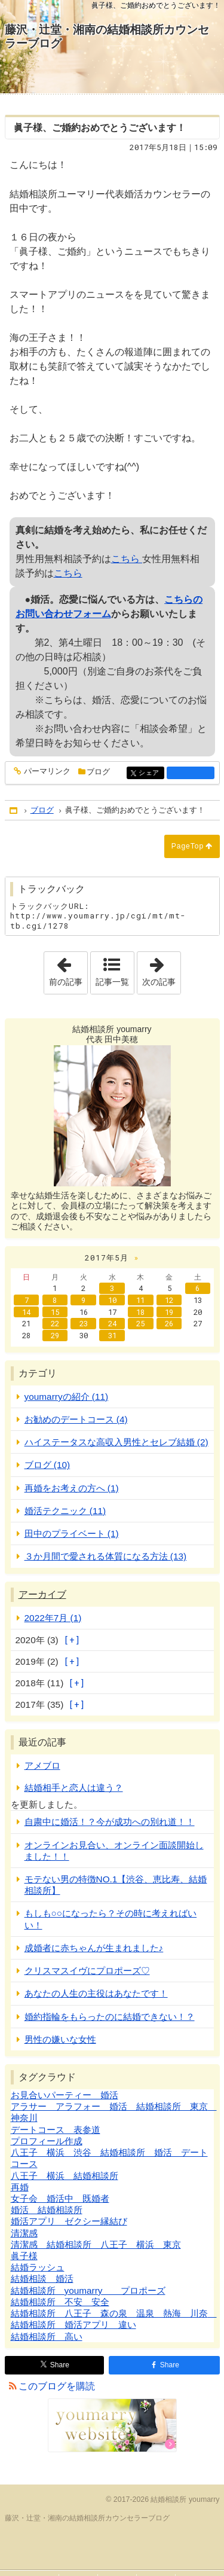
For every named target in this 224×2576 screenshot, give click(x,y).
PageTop (187, 846)
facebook (190, 773)
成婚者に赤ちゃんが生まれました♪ (94, 1948)
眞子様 (24, 2256)
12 (169, 1300)
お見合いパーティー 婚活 (64, 2095)
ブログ (98, 771)
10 (112, 1300)
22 (55, 1323)
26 (169, 1323)
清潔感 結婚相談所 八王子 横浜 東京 (96, 2244)
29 (55, 1335)
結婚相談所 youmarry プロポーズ (88, 2290)
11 (140, 1300)
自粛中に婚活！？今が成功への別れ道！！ (109, 1822)
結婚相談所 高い (46, 2336)
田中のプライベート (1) (71, 1533)
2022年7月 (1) (53, 1618)
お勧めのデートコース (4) (76, 1419)
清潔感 (24, 2233)
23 (83, 1323)
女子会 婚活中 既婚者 (60, 2198)
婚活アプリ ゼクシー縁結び (69, 2221)
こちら (126, 559)
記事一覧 (112, 982)
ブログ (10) (47, 1465)
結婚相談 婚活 (42, 2278)
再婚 (20, 2187)
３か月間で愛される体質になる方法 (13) (105, 1556)
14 (26, 1312)
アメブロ (42, 1765)
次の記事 (161, 969)
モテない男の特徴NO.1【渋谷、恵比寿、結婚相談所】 (115, 1885)
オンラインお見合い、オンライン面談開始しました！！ (114, 1850)
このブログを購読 (57, 2386)
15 (55, 1312)
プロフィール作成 (46, 2141)
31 (112, 1335)
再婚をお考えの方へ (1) (71, 1488)
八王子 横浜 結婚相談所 (64, 2176)
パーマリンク (46, 772)
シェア (150, 773)
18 (140, 1312)
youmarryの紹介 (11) (66, 1396)
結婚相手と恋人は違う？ (73, 1788)
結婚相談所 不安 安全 (60, 2302)
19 (169, 1312)
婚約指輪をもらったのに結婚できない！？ (109, 2017)
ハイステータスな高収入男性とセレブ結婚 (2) (116, 1442)
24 (112, 1323)
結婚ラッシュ (38, 2267)
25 (140, 1323)
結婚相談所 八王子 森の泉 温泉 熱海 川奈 (114, 2313)
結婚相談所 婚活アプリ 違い (73, 2324)
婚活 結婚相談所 (46, 2210)
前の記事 (68, 969)
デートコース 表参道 (55, 2130)
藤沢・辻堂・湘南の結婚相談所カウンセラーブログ (107, 36)
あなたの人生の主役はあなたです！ (96, 1993)
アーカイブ (42, 1594)
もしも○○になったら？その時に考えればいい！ (110, 1919)
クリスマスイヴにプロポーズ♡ (87, 1970)
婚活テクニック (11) (65, 1511)
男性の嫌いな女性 (60, 2039)
